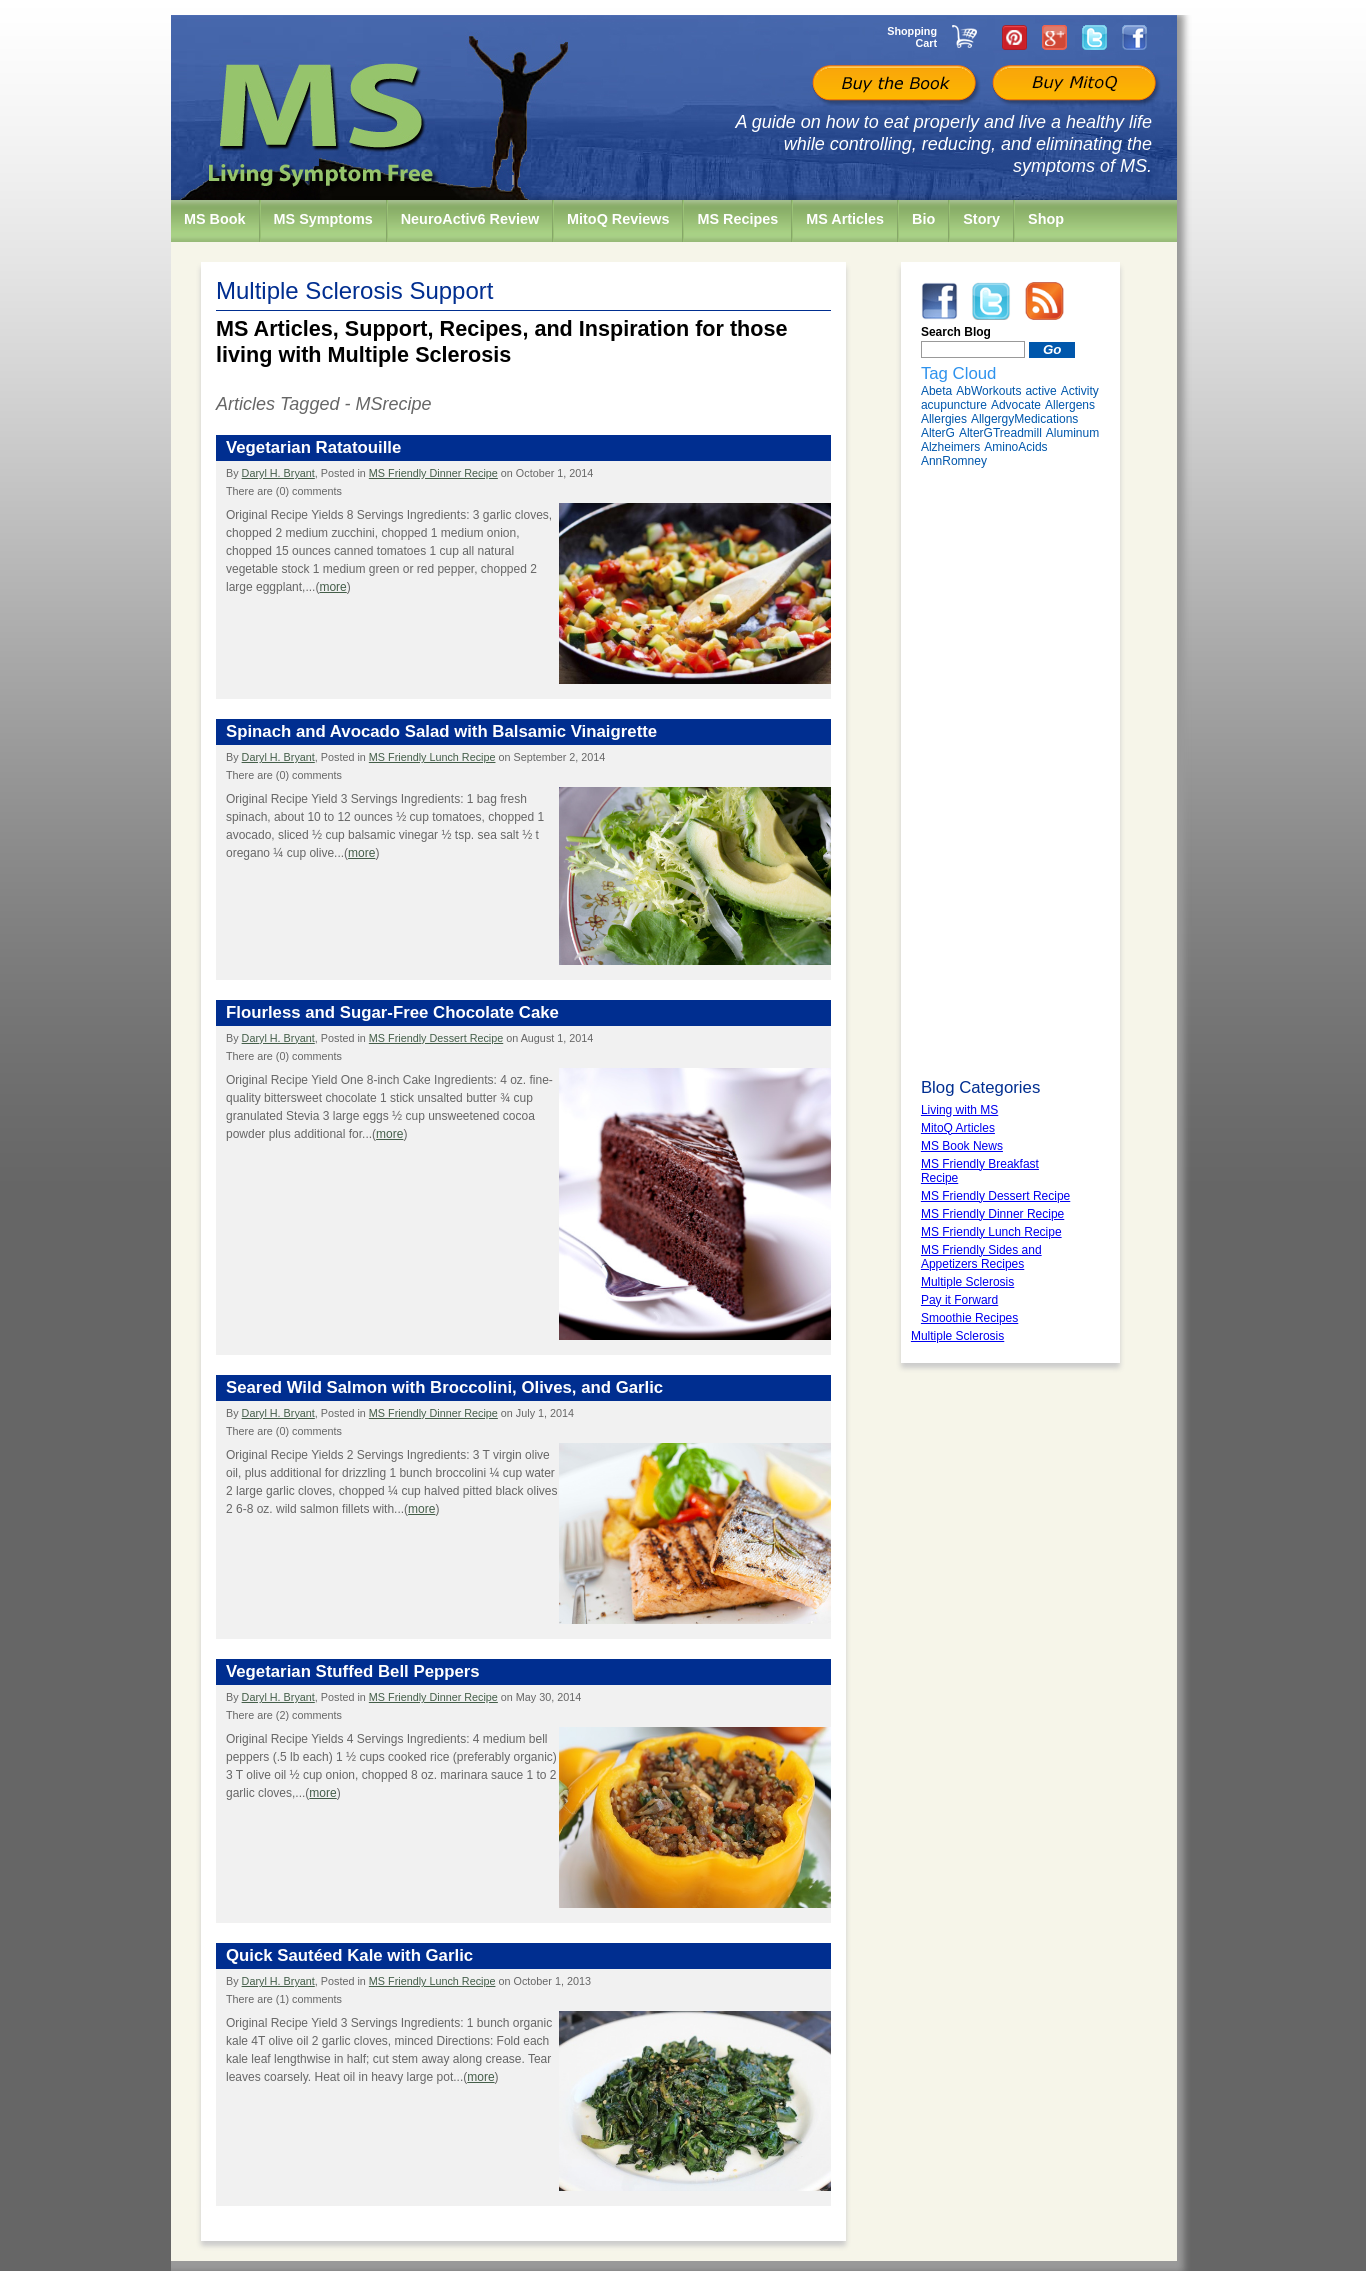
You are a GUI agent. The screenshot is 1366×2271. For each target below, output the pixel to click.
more (332, 587)
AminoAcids (1015, 447)
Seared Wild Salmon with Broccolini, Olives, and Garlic (444, 1387)
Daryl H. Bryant (278, 473)
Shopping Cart (912, 37)
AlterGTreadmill (1000, 433)
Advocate (1016, 405)
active (1040, 391)
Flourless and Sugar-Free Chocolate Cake (392, 1012)
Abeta (936, 391)
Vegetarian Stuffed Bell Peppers (353, 1671)
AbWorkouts (988, 391)
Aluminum (1072, 433)
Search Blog (956, 332)
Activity (1080, 391)
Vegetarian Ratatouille (313, 447)
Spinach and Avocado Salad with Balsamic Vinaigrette (441, 731)
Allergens (1070, 405)
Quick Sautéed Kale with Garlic (349, 1955)
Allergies (944, 419)
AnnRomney (954, 461)
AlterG (938, 433)
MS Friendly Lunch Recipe (432, 757)
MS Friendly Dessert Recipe (436, 1038)
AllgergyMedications (1024, 419)
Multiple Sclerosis (957, 1336)
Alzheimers (950, 447)
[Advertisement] (1010, 773)
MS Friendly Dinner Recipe (433, 473)
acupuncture (954, 405)
